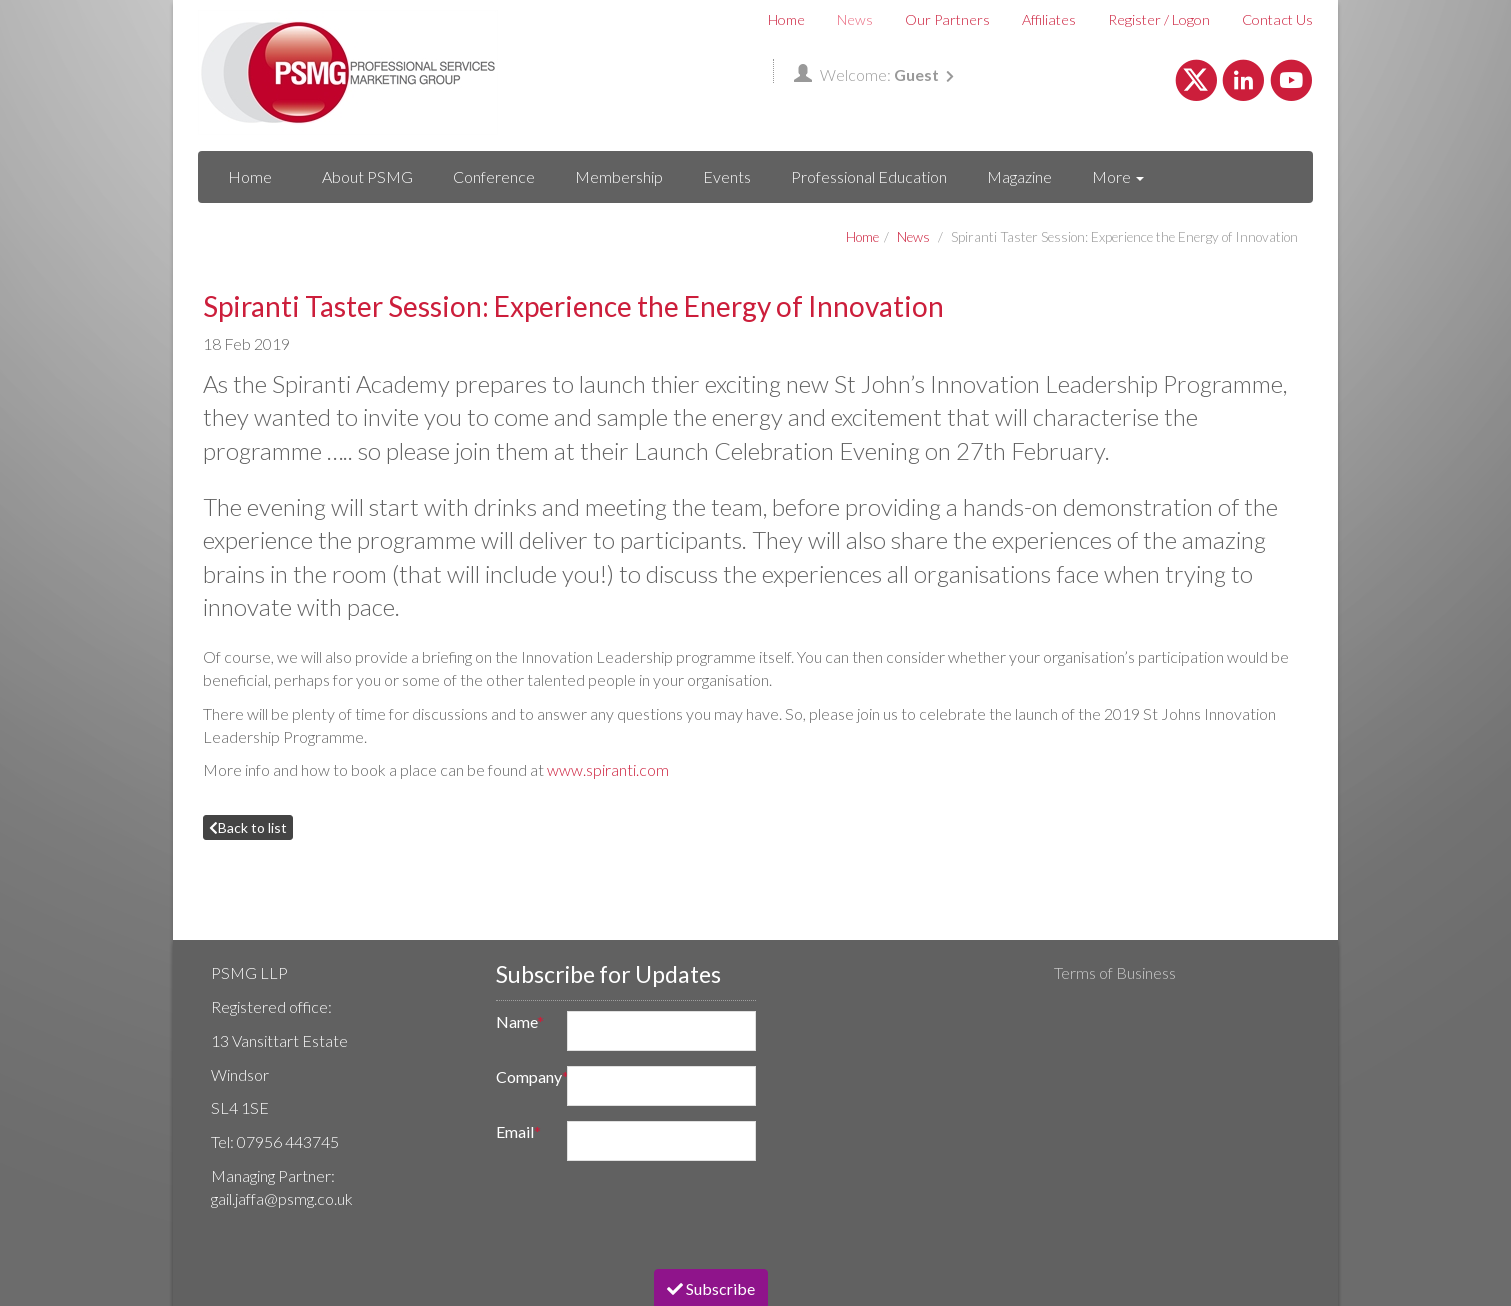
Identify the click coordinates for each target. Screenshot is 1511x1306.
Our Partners (947, 19)
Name (520, 1021)
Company (525, 1076)
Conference (494, 176)
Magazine (1019, 176)
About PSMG (367, 176)
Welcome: (874, 74)
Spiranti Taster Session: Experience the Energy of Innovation (1124, 237)
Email (518, 1131)
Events (727, 176)
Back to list (248, 827)
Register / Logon (1159, 19)
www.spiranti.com (608, 769)
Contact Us (1277, 19)
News (855, 19)
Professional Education (869, 176)
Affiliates (1049, 19)
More (1118, 176)
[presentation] (636, 1215)
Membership (619, 176)
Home (786, 19)
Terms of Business (1115, 972)
